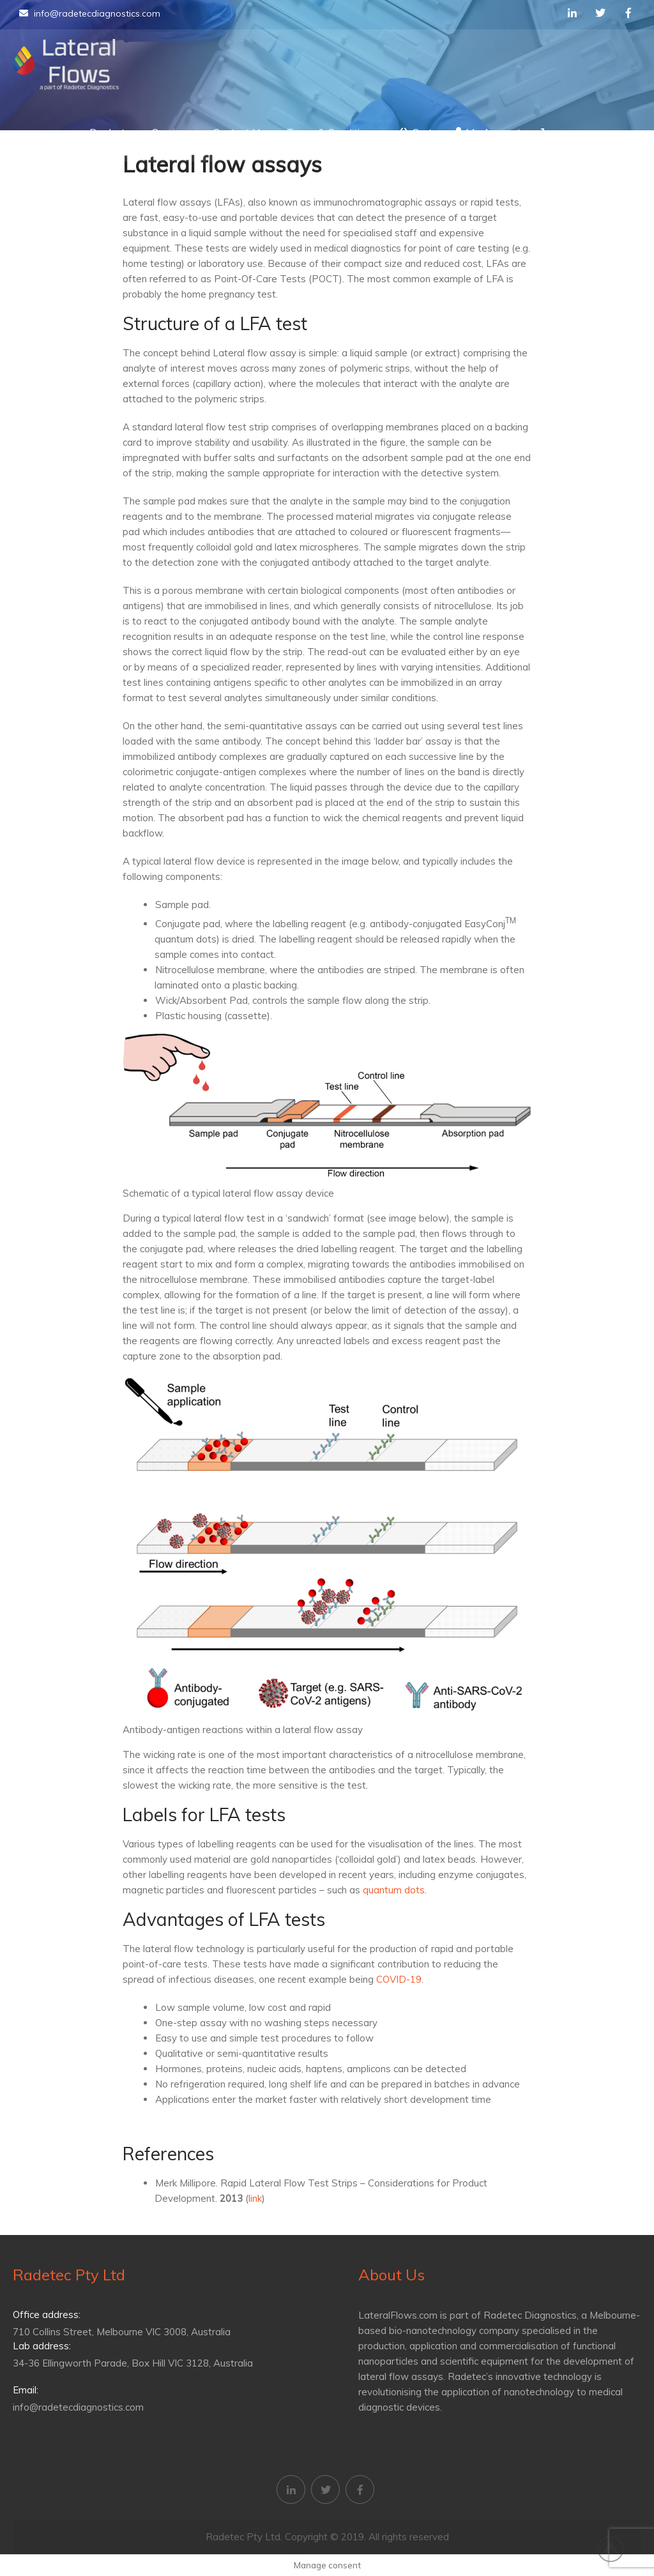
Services (171, 132)
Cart (415, 132)
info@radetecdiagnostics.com (89, 13)
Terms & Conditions (331, 132)
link (255, 2198)
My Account (487, 132)
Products (109, 132)
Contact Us (239, 132)
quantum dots (394, 1890)
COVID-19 (399, 1979)
